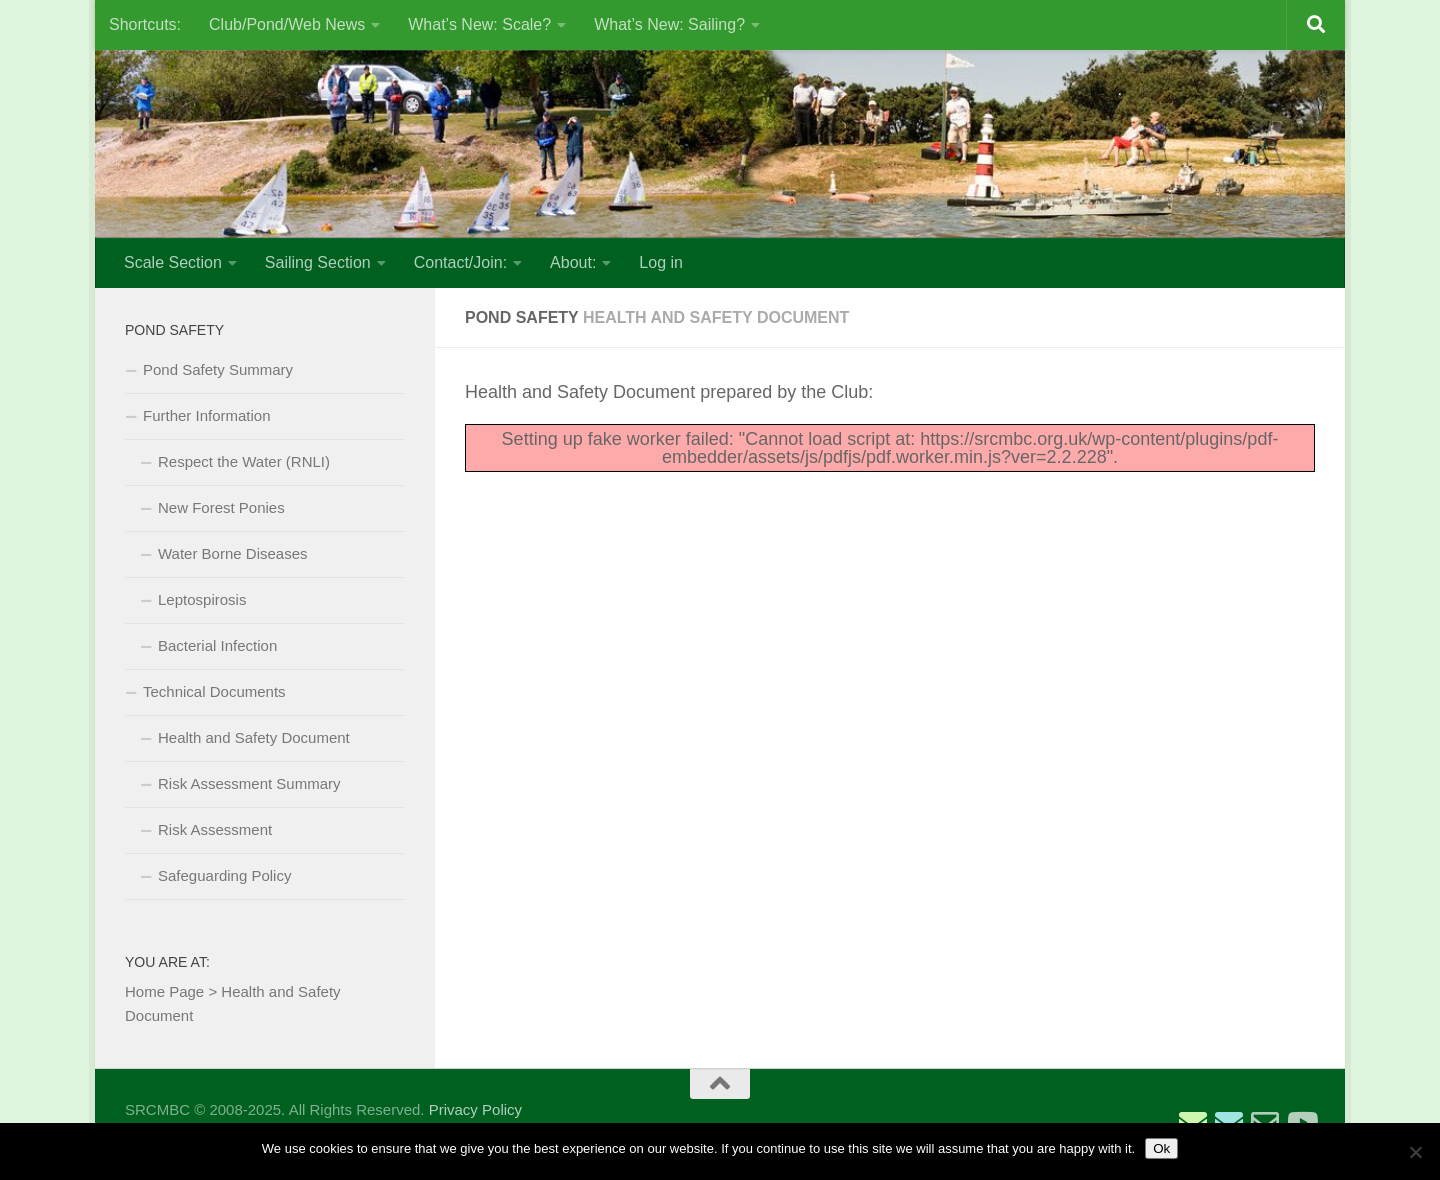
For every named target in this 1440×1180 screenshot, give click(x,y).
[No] (1415, 1152)
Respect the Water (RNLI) (244, 461)
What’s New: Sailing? (669, 24)
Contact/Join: (460, 262)
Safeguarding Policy (224, 875)
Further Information (207, 415)
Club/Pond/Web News (287, 24)
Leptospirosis (202, 599)
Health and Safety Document (254, 737)
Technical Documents (214, 691)
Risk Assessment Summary (249, 783)
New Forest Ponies (221, 507)
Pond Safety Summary (218, 369)
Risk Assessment (215, 829)
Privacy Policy (475, 1109)
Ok (1161, 1148)
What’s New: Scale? (479, 24)
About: (573, 262)
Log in (661, 262)
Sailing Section (318, 262)
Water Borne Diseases (233, 553)
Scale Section (173, 262)
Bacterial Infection (217, 645)
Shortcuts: (145, 24)
